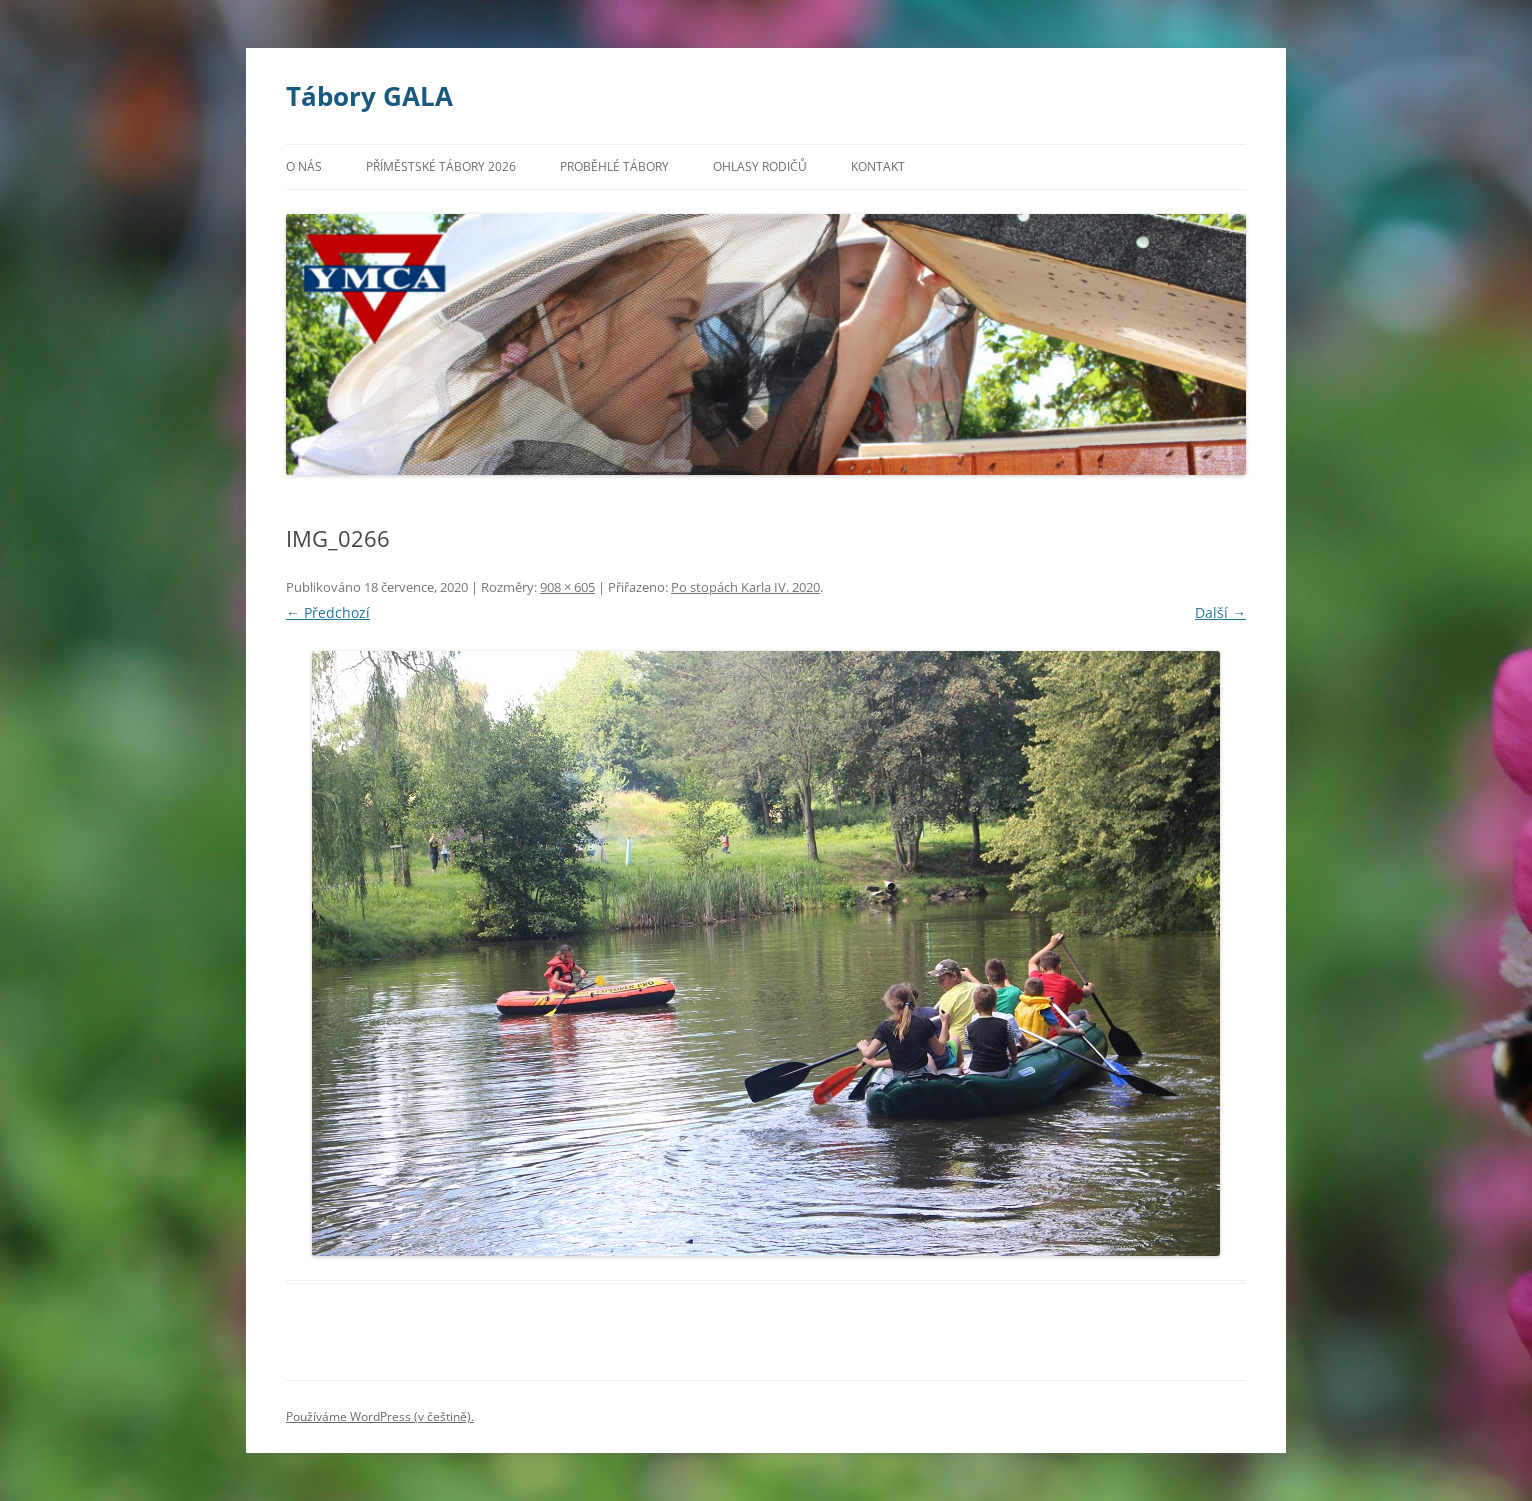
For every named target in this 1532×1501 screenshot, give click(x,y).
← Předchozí (328, 612)
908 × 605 (567, 587)
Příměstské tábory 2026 (441, 166)
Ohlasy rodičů (760, 166)
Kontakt (878, 166)
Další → (1220, 612)
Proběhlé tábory (614, 166)
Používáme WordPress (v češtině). (380, 1416)
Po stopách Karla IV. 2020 (745, 587)
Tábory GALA (369, 96)
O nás (304, 166)
